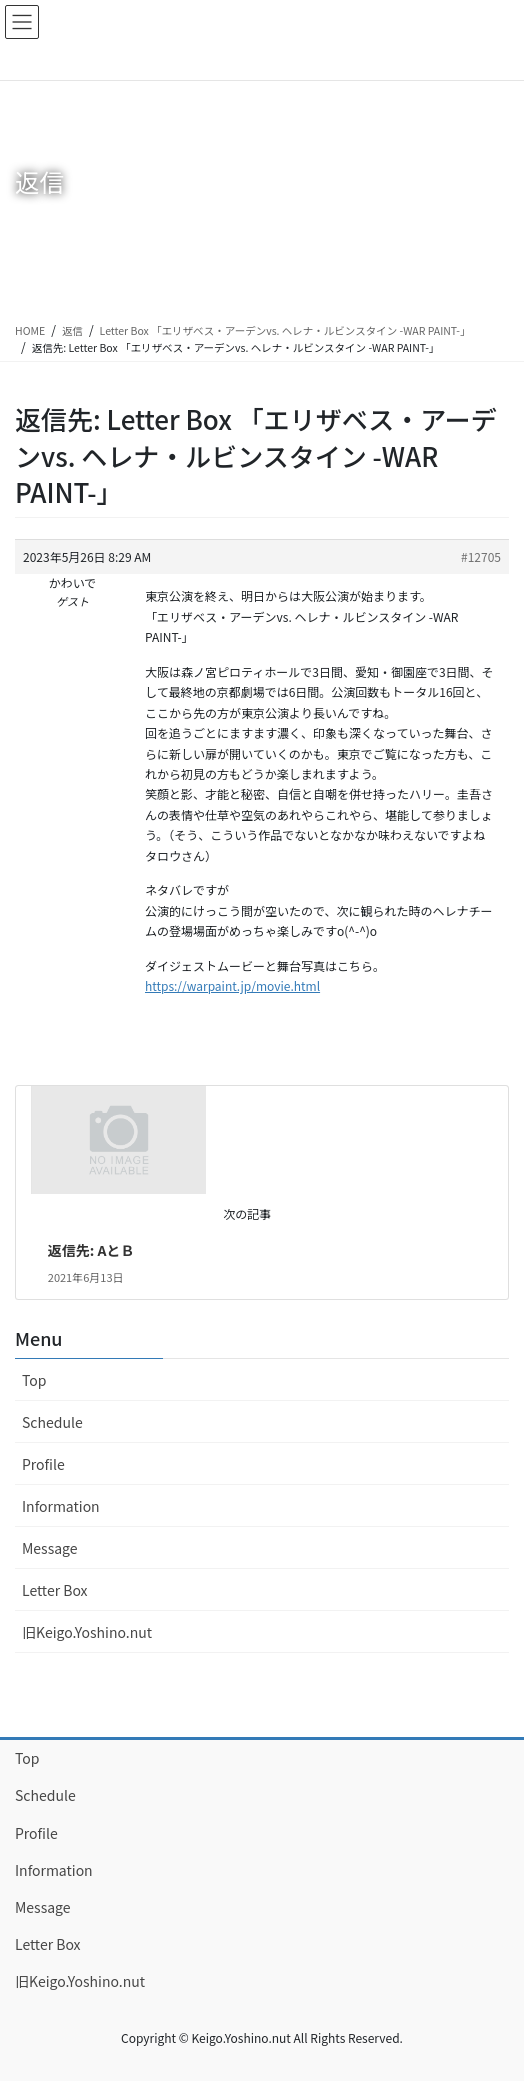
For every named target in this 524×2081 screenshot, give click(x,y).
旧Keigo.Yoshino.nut (87, 1632)
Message (50, 1548)
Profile (43, 1464)
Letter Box (55, 1590)
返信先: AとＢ (91, 1250)
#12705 (481, 556)
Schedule (52, 1422)
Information (61, 1506)
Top (34, 1380)
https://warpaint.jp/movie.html (232, 985)
